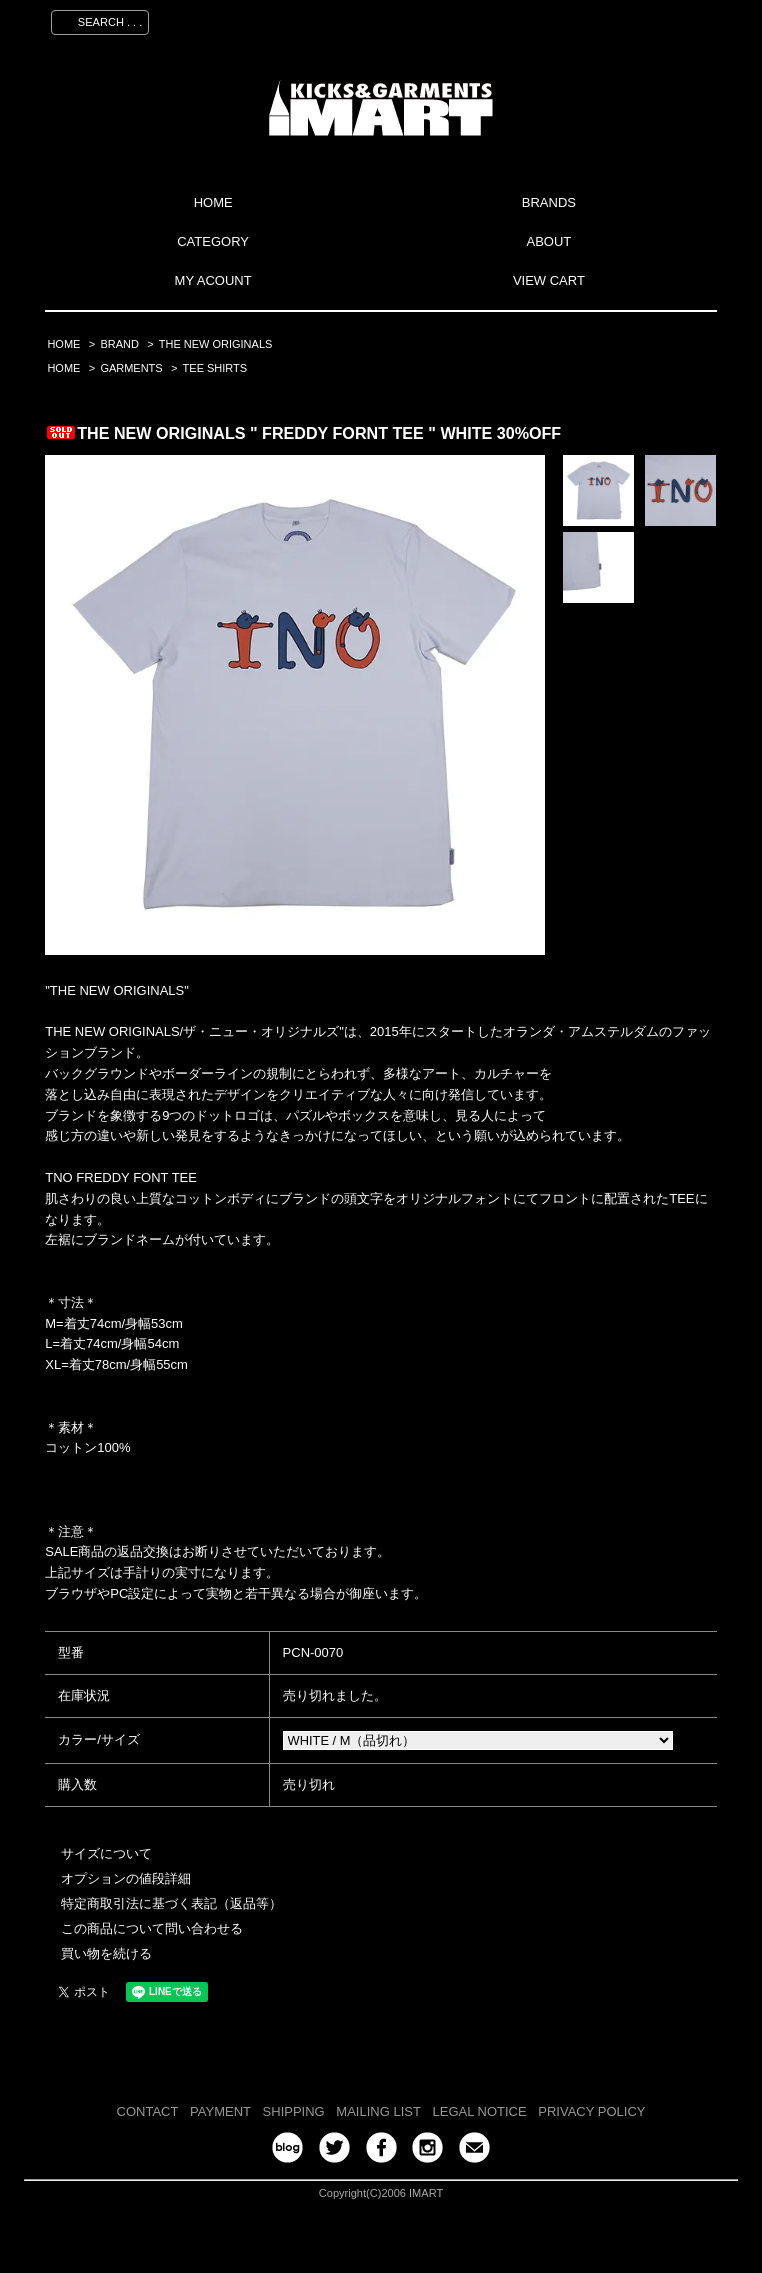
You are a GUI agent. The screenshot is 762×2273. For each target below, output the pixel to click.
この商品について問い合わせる (152, 1928)
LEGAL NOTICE (480, 2111)
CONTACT (148, 2111)
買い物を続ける (106, 1953)
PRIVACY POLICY (591, 2111)
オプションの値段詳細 (126, 1878)
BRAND (119, 344)
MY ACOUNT (213, 280)
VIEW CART (549, 280)
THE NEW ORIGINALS (216, 344)
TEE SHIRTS (215, 368)
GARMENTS (131, 368)
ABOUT (548, 241)
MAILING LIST (378, 2111)
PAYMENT (220, 2111)
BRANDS (549, 202)
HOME (213, 202)
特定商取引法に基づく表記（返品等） (171, 1903)
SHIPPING (294, 2111)
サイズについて (106, 1853)
